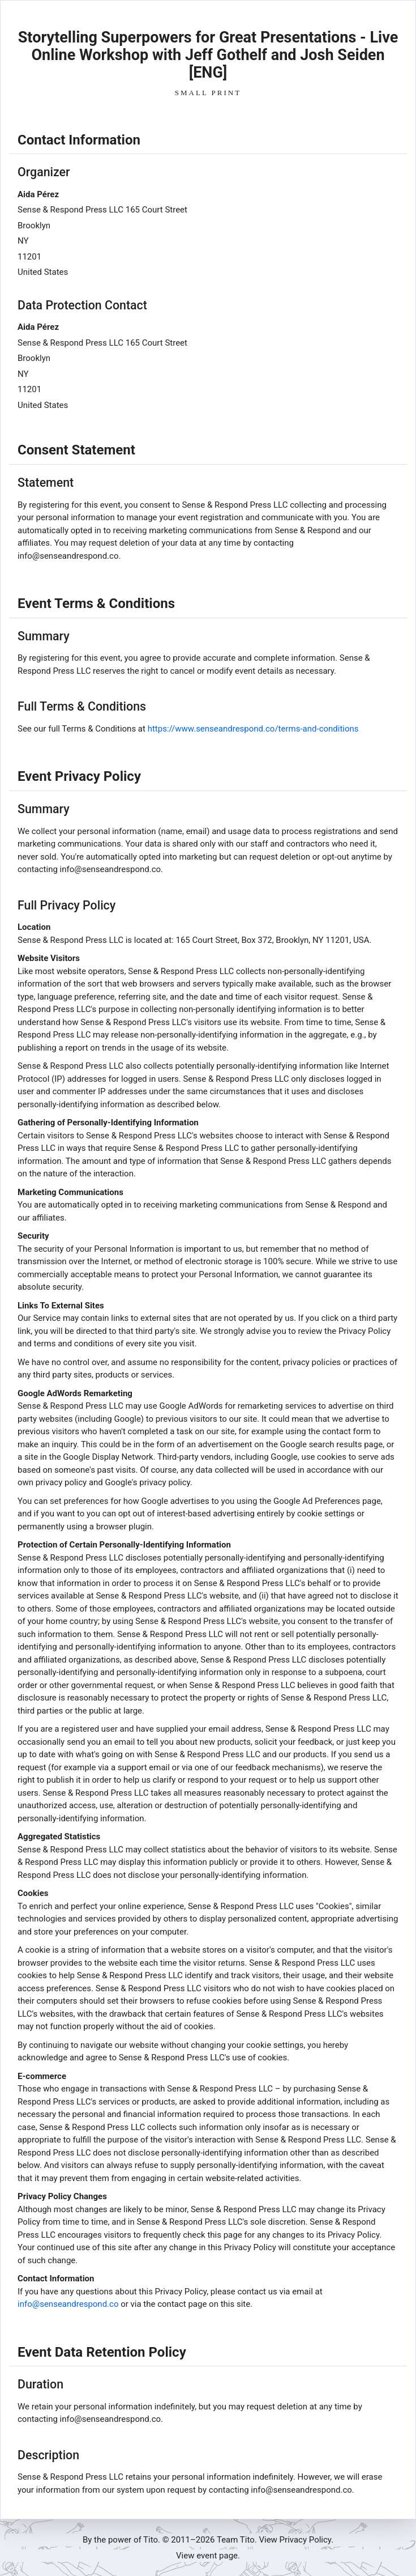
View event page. (208, 2556)
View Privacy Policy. (296, 2540)
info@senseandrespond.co (68, 2304)
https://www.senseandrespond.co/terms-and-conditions (253, 729)
